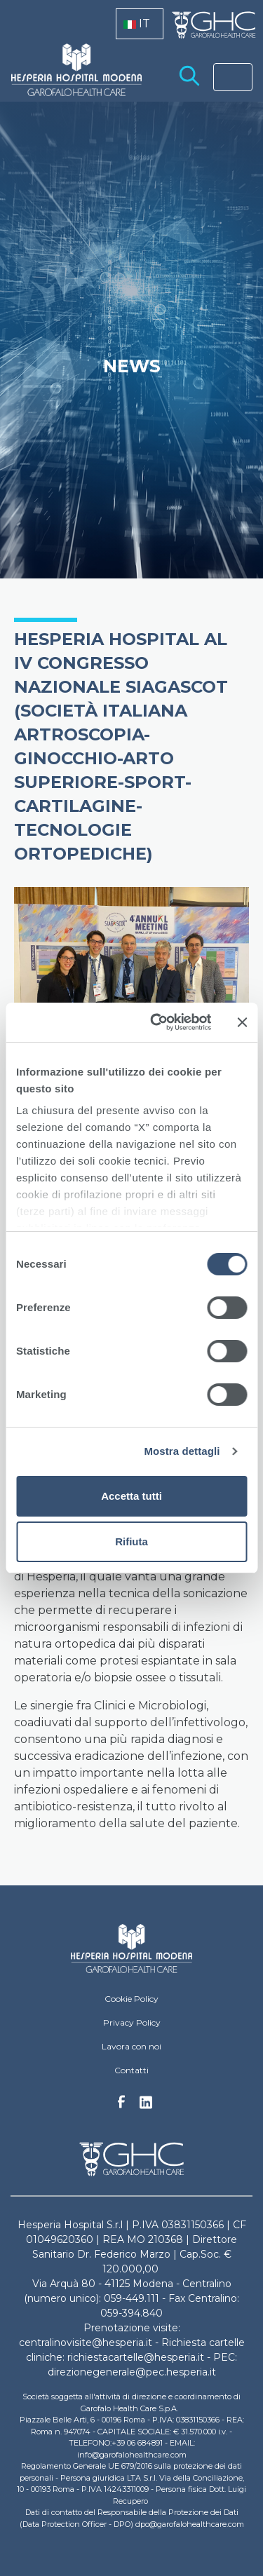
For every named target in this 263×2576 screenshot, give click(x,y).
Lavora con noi (131, 2046)
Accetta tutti (131, 1496)
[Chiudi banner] (242, 1022)
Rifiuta (131, 1541)
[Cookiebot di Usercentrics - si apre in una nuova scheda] (156, 1022)
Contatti (131, 2070)
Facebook (121, 2105)
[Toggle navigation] (232, 77)
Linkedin (145, 2106)
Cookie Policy (131, 1998)
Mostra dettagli (182, 1451)
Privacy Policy (132, 2022)
